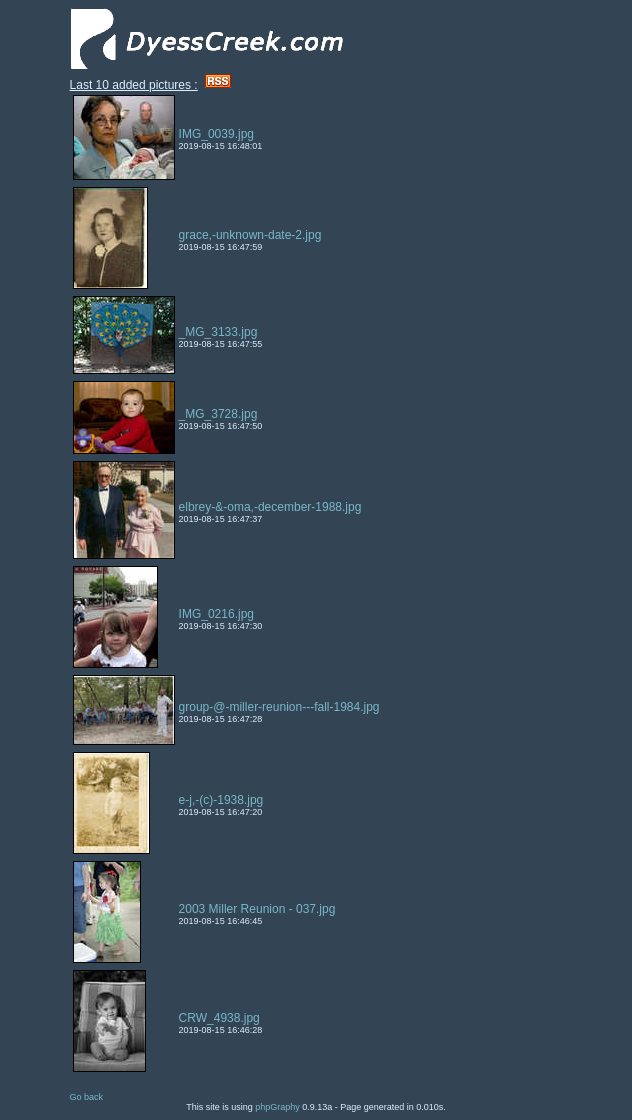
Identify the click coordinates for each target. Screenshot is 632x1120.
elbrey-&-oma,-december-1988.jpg (270, 507)
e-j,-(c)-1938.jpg (221, 800)
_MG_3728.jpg (218, 414)
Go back (87, 1097)
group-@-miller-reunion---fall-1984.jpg (279, 707)
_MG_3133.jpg (218, 332)
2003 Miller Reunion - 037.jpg (257, 909)
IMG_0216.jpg (216, 614)
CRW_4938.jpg (219, 1018)
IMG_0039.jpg (216, 134)
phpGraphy (277, 1107)
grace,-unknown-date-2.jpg (250, 235)
